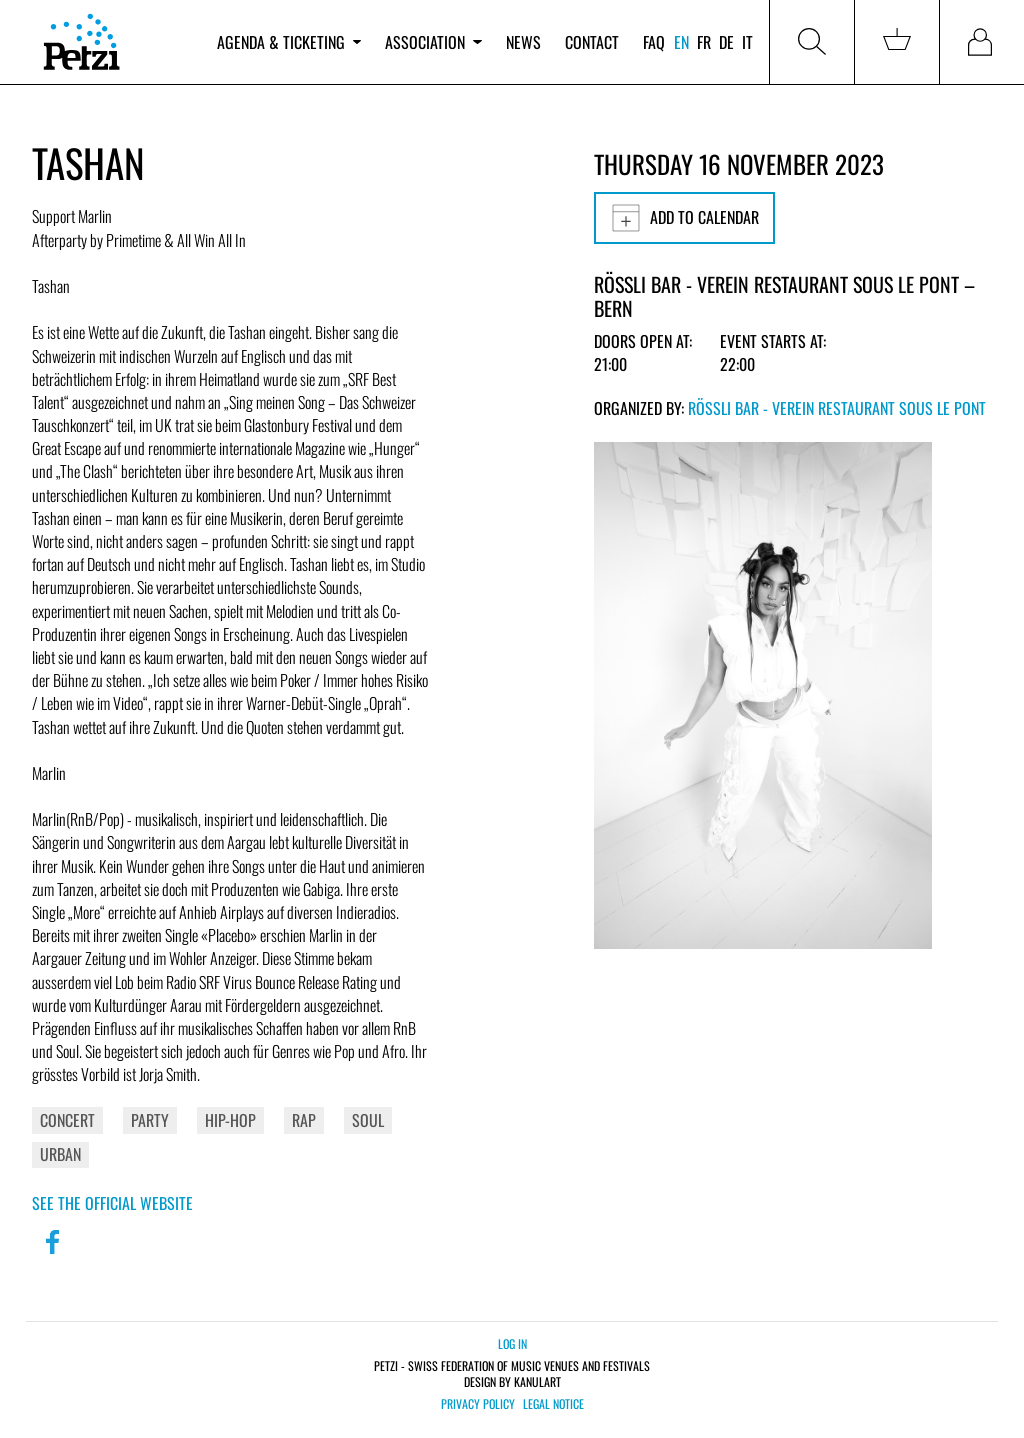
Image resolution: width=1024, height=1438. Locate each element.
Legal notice (553, 1404)
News (523, 42)
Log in (512, 1343)
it (747, 42)
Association (433, 42)
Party (150, 1120)
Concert (67, 1120)
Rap (304, 1120)
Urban (60, 1154)
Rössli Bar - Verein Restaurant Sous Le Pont (837, 408)
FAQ (654, 42)
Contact (592, 42)
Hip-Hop (230, 1120)
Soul (368, 1120)
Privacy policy (478, 1404)
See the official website (112, 1203)
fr (704, 42)
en (681, 42)
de (726, 42)
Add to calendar (684, 218)
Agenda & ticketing (289, 42)
